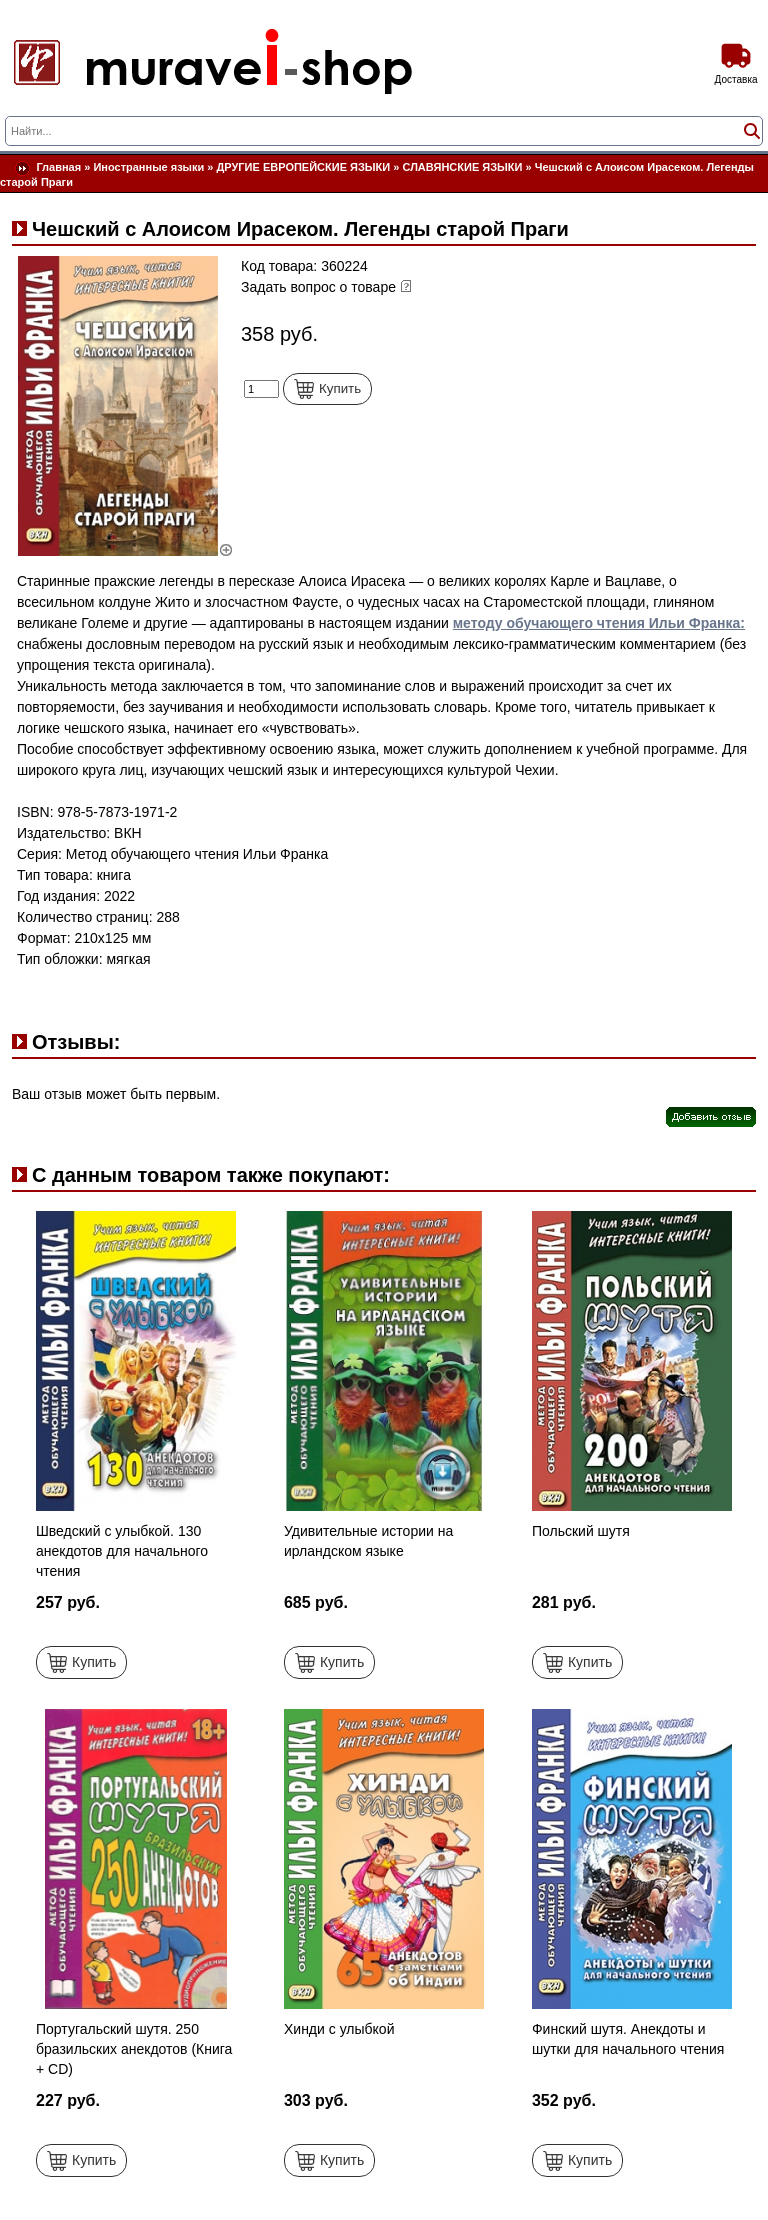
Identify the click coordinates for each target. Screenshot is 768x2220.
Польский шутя (581, 1531)
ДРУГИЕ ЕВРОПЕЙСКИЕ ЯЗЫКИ (304, 167)
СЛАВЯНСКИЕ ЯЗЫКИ (462, 167)
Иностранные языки (148, 167)
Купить (327, 389)
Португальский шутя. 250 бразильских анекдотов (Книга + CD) (134, 2049)
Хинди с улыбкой (339, 2029)
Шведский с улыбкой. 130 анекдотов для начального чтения (122, 1551)
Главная (58, 167)
